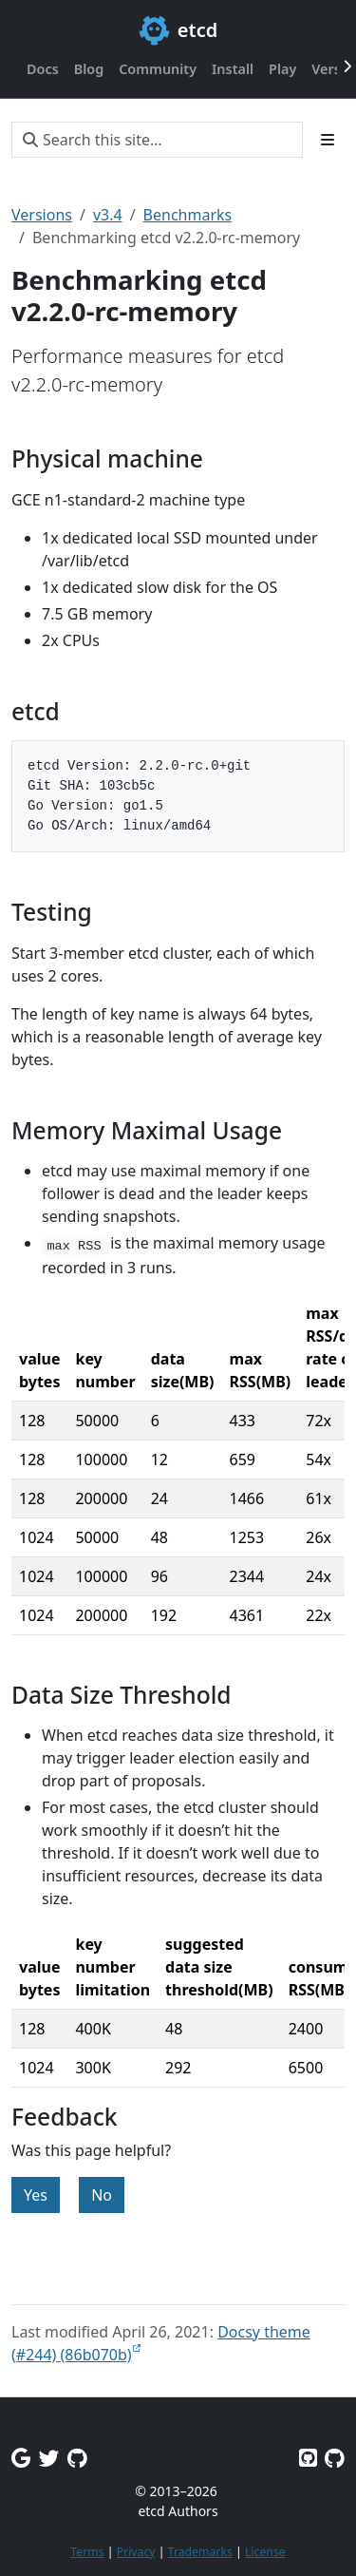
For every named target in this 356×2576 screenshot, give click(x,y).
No (101, 2195)
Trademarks (200, 2552)
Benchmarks (188, 214)
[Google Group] (21, 2457)
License (265, 2552)
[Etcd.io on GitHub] (335, 2457)
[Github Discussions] (77, 2457)
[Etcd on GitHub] (308, 2457)
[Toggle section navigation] (327, 139)
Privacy (136, 2552)
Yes (35, 2195)
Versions (41, 214)
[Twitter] (49, 2457)
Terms (86, 2552)
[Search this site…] (157, 140)
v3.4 (107, 214)
